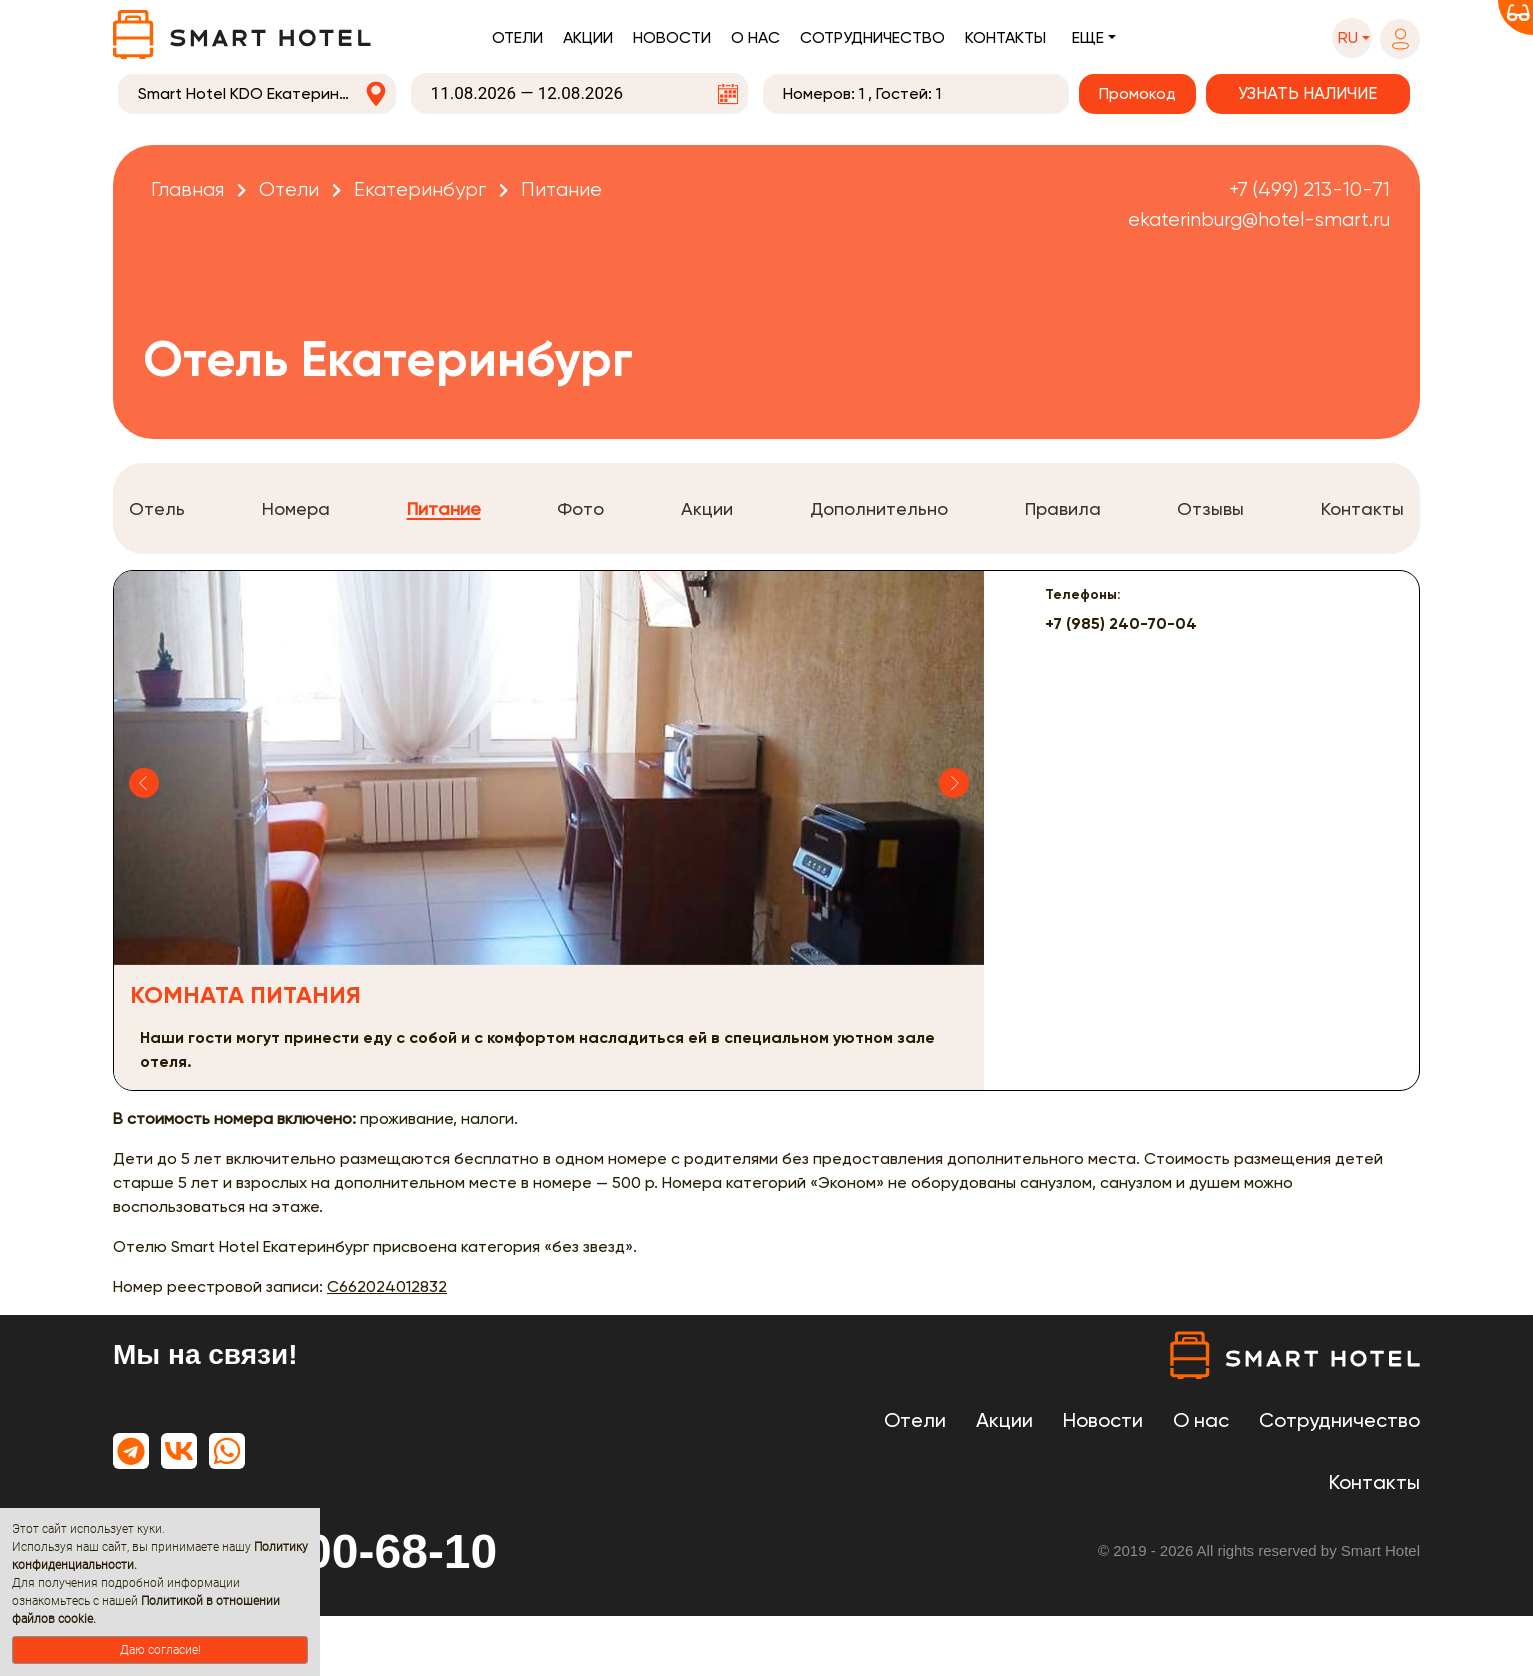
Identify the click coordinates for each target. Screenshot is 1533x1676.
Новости (672, 37)
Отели (517, 37)
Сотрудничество (872, 37)
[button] (1352, 38)
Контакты (1005, 37)
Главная (187, 189)
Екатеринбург (420, 189)
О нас (755, 37)
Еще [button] (1088, 37)
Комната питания (245, 994)
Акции (588, 37)
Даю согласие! (160, 1650)
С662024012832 (387, 1286)
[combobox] (257, 94)
